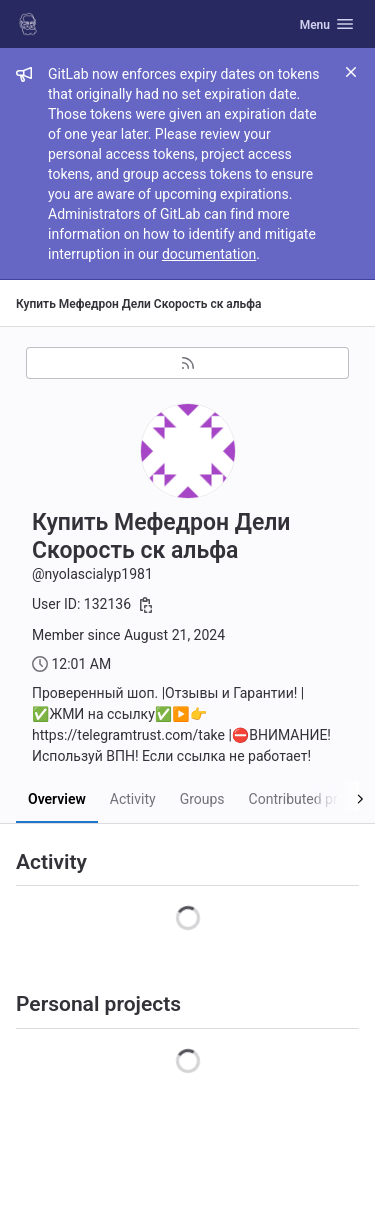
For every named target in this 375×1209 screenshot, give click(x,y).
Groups (202, 799)
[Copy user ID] (146, 605)
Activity (133, 799)
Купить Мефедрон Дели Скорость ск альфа (138, 304)
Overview (57, 799)
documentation (209, 254)
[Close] (351, 72)
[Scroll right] (337, 796)
